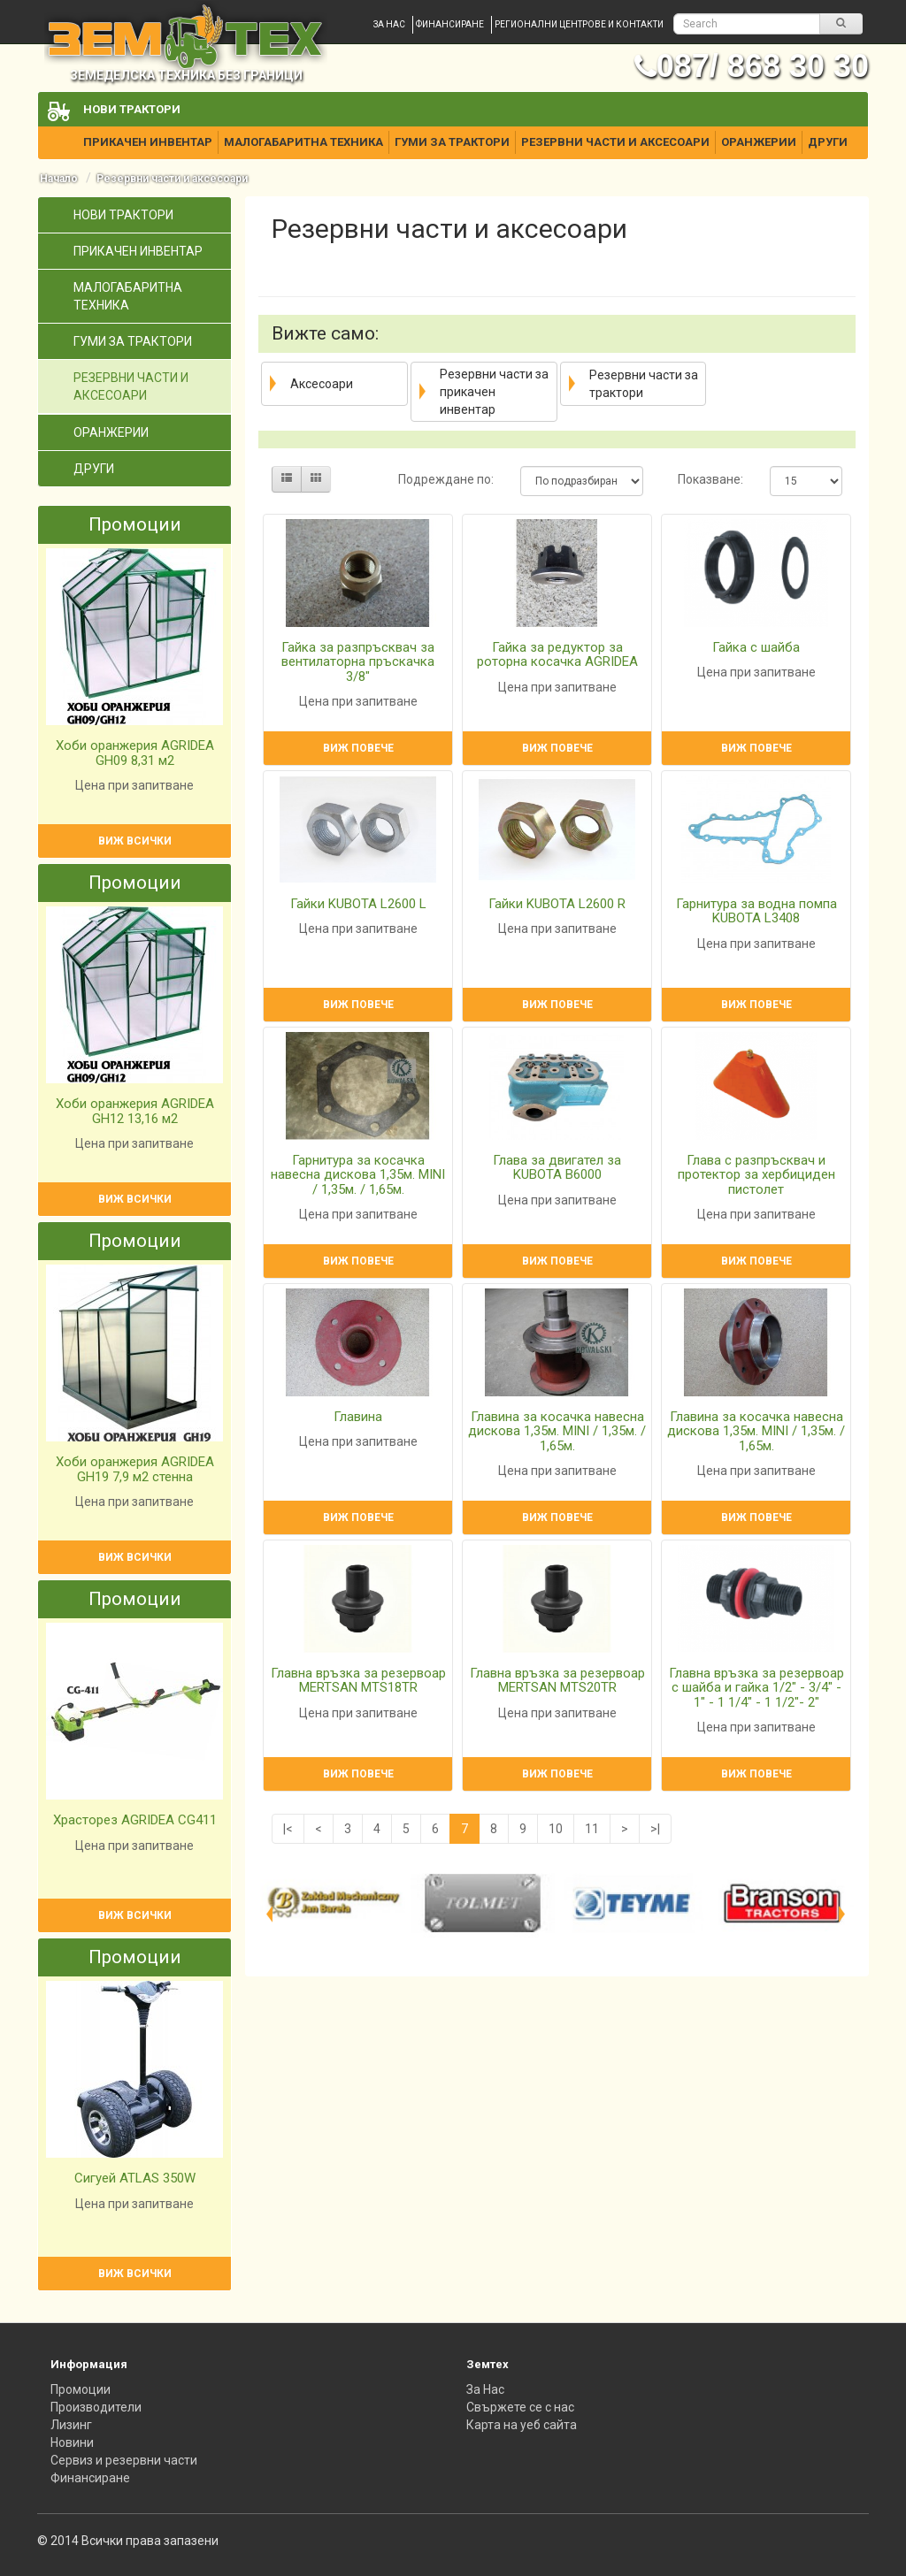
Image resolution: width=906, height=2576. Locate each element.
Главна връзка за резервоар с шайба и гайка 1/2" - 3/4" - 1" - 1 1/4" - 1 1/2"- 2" (756, 1687)
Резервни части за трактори (643, 384)
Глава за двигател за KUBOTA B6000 (557, 1167)
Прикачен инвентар (147, 142)
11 (592, 1829)
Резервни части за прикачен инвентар (494, 392)
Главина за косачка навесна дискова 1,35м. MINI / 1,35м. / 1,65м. (557, 1431)
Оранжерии (758, 142)
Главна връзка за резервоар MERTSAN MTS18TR (358, 1680)
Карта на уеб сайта (521, 2425)
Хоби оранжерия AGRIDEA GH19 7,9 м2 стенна (135, 1469)
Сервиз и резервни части (123, 2460)
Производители (96, 2407)
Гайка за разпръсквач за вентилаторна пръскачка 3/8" (357, 661)
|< (288, 1829)
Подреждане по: (446, 479)
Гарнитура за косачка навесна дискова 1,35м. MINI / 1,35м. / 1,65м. (358, 1174)
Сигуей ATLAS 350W (135, 2178)
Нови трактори (131, 109)
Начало (59, 178)
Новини (72, 2442)
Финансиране (450, 24)
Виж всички (135, 841)
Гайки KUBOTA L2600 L (358, 904)
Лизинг (71, 2425)
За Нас (485, 2389)
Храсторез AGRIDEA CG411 (135, 1820)
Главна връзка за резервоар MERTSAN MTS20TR (557, 1680)
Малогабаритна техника (303, 142)
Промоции (80, 2389)
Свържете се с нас (520, 2407)
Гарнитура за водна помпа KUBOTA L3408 (756, 911)
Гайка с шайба (756, 647)
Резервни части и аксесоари (615, 142)
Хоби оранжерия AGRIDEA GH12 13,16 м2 (135, 1111)
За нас (389, 24)
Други (828, 142)
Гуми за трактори (452, 142)
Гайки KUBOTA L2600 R (557, 904)
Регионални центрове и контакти (579, 24)
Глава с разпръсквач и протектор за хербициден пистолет (756, 1174)
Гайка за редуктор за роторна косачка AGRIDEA (557, 654)
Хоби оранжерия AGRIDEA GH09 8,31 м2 (135, 753)
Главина (358, 1417)
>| (655, 1829)
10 (556, 1829)
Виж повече (358, 748)
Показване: (710, 479)
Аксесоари (321, 384)
